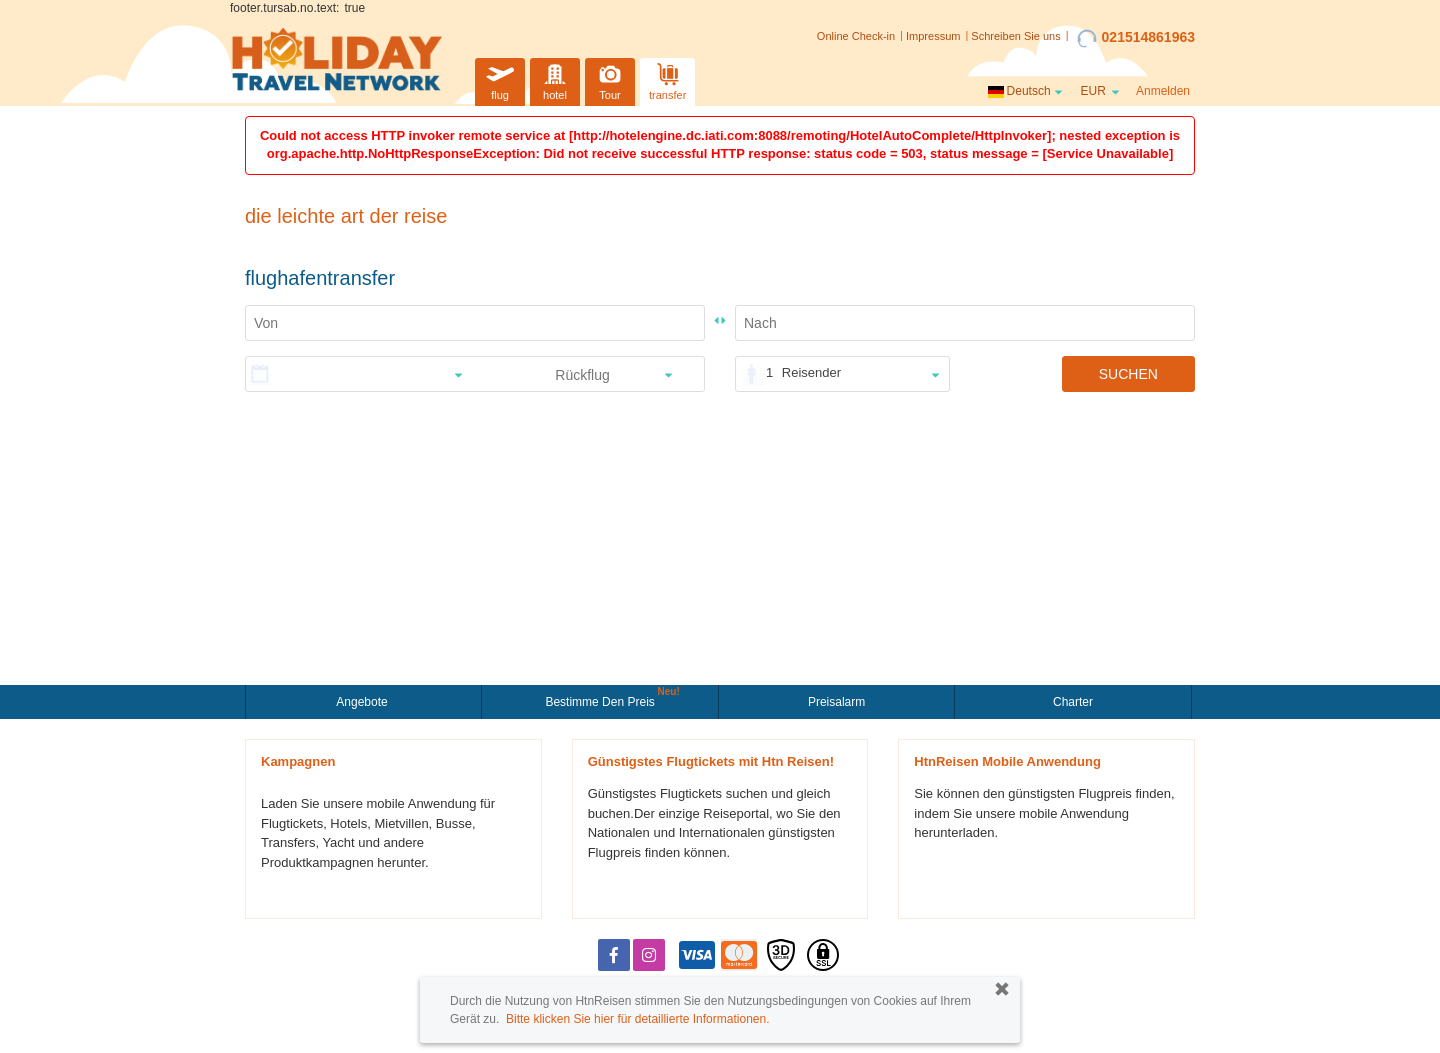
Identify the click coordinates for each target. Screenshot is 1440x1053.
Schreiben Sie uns (1015, 36)
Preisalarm (836, 702)
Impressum (933, 36)
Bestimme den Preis (602, 700)
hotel (555, 79)
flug (500, 79)
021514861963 (1136, 38)
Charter (1073, 702)
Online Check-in (856, 36)
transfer (667, 79)
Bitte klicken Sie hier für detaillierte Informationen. (637, 1019)
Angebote (363, 702)
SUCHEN (1128, 374)
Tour (610, 79)
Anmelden (1163, 91)
